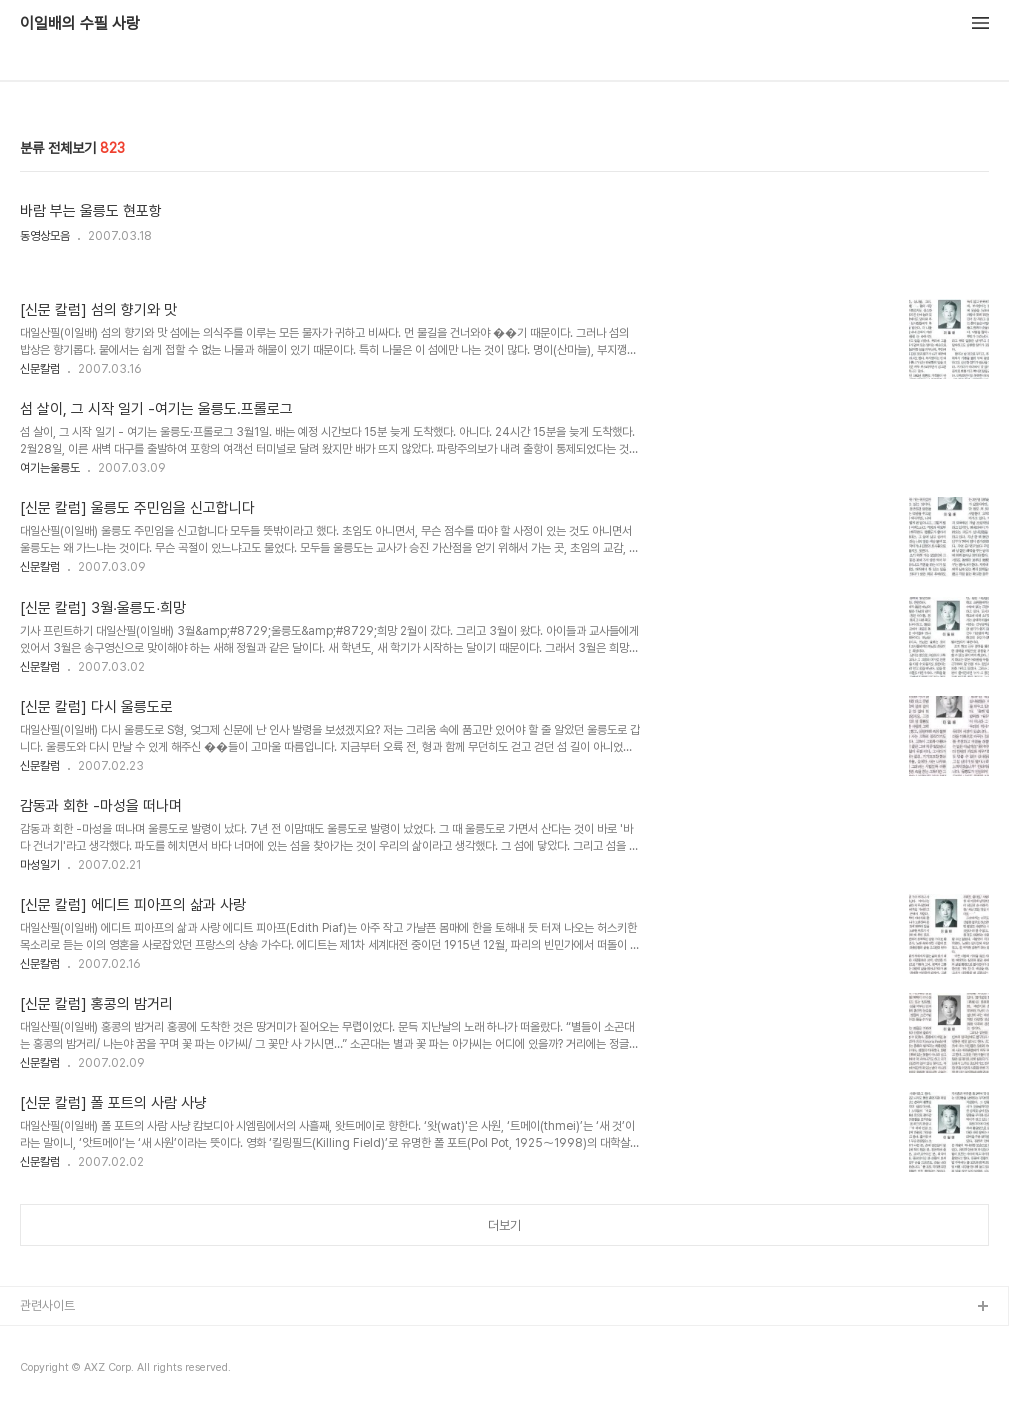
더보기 (504, 1225)
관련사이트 (47, 1305)
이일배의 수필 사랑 (80, 24)
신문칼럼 (40, 369)
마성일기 (40, 865)
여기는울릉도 (50, 468)
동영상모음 (45, 236)
